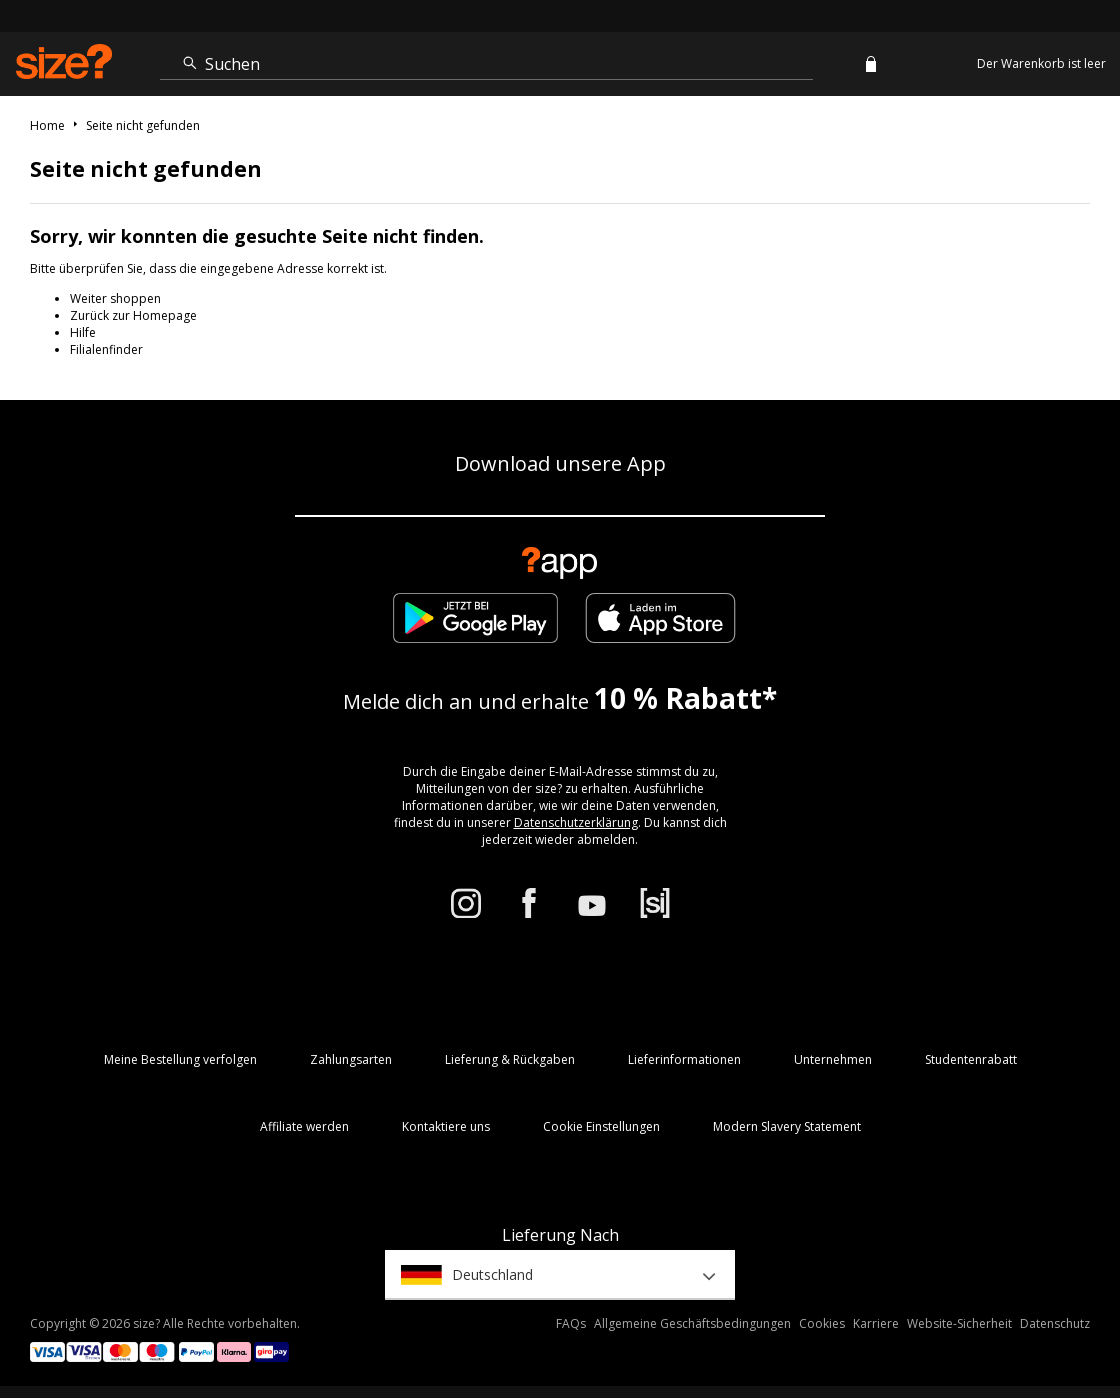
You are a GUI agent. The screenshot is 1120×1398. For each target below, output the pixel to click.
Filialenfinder (106, 349)
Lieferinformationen (684, 1059)
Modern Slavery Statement (787, 1126)
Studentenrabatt (971, 1059)
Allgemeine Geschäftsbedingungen (692, 1323)
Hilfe (83, 332)
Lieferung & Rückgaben (510, 1059)
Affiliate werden (304, 1126)
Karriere (876, 1323)
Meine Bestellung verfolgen (180, 1059)
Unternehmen (833, 1059)
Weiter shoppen (115, 298)
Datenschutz (1055, 1323)
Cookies (822, 1323)
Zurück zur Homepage (133, 315)
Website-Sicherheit (959, 1323)
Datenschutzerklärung (576, 822)
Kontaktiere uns (446, 1126)
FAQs (571, 1323)
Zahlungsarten (351, 1059)
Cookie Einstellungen (601, 1126)
